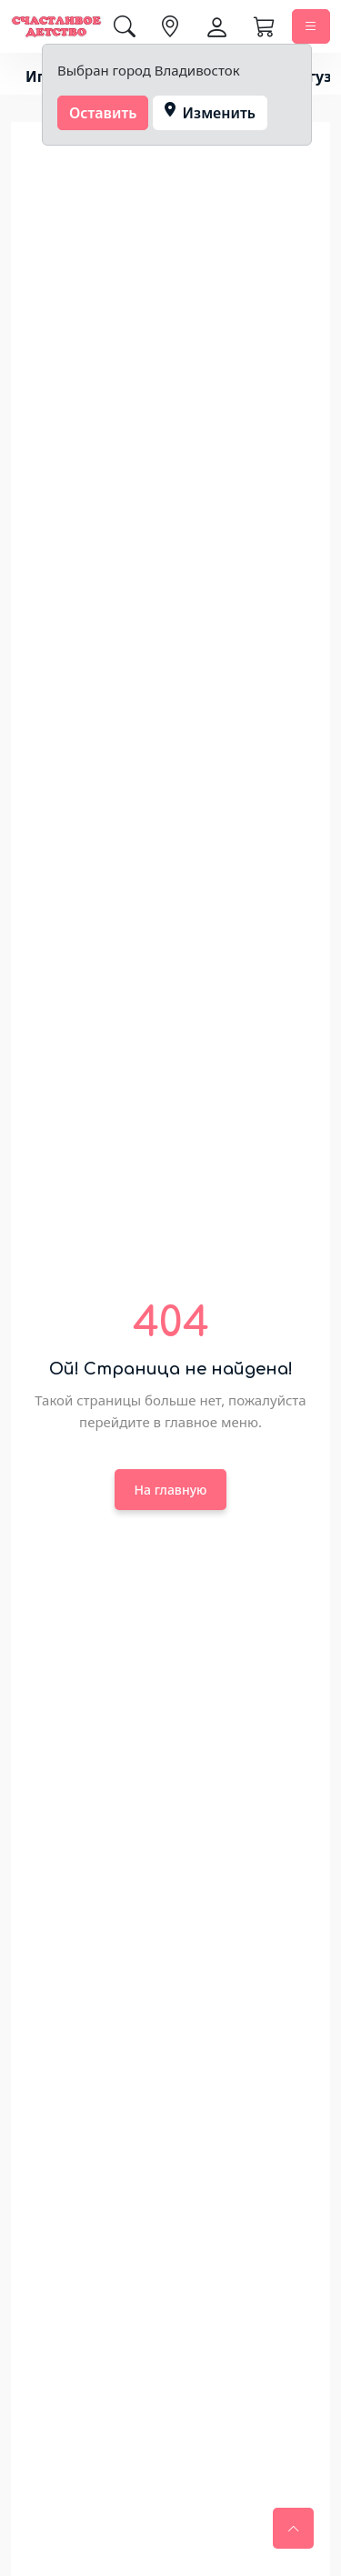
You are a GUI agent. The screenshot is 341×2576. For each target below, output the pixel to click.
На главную (171, 1489)
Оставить (103, 113)
